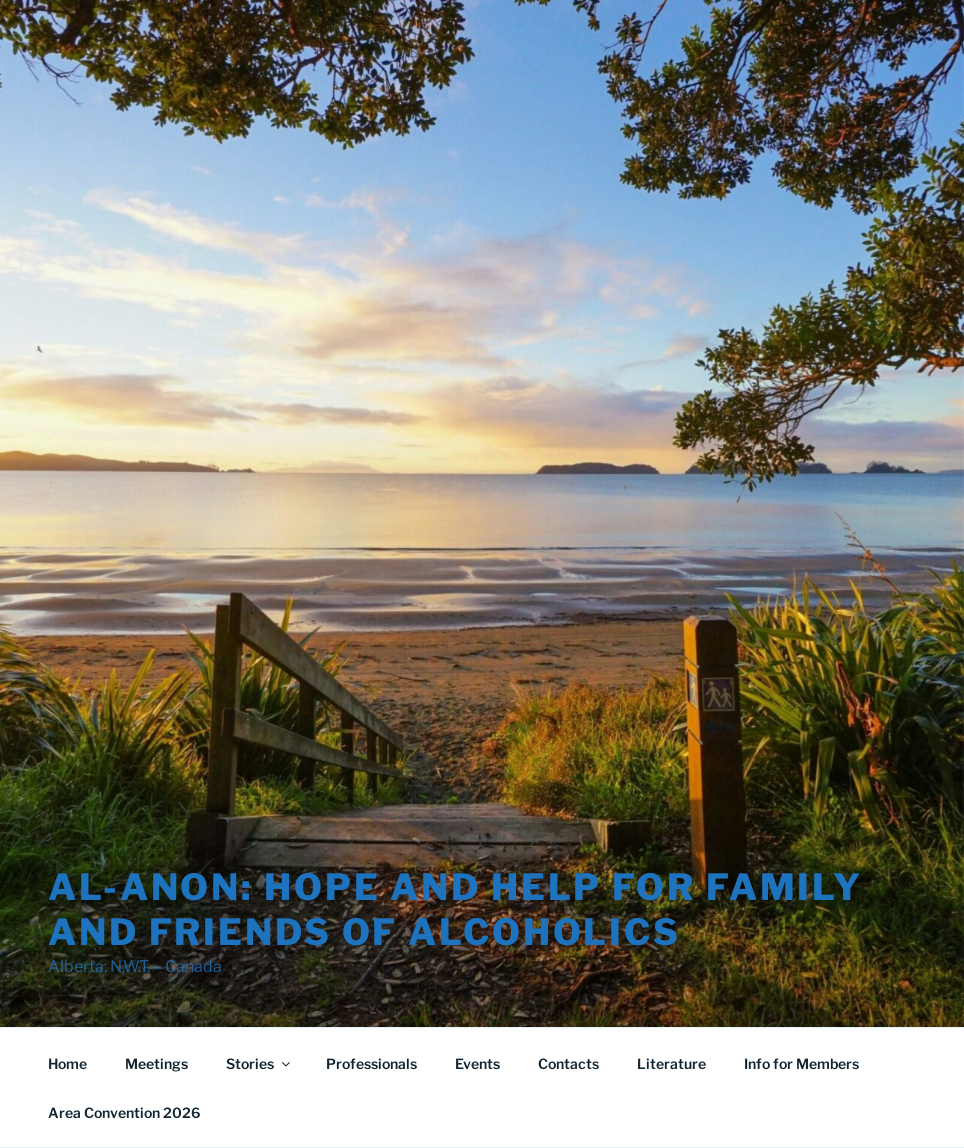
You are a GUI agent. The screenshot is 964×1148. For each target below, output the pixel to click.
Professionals (371, 1063)
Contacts (568, 1063)
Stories (259, 1063)
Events (477, 1063)
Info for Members (801, 1063)
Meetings (156, 1063)
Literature (671, 1063)
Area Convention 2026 (124, 1112)
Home (67, 1063)
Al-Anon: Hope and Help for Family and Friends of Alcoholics (455, 909)
